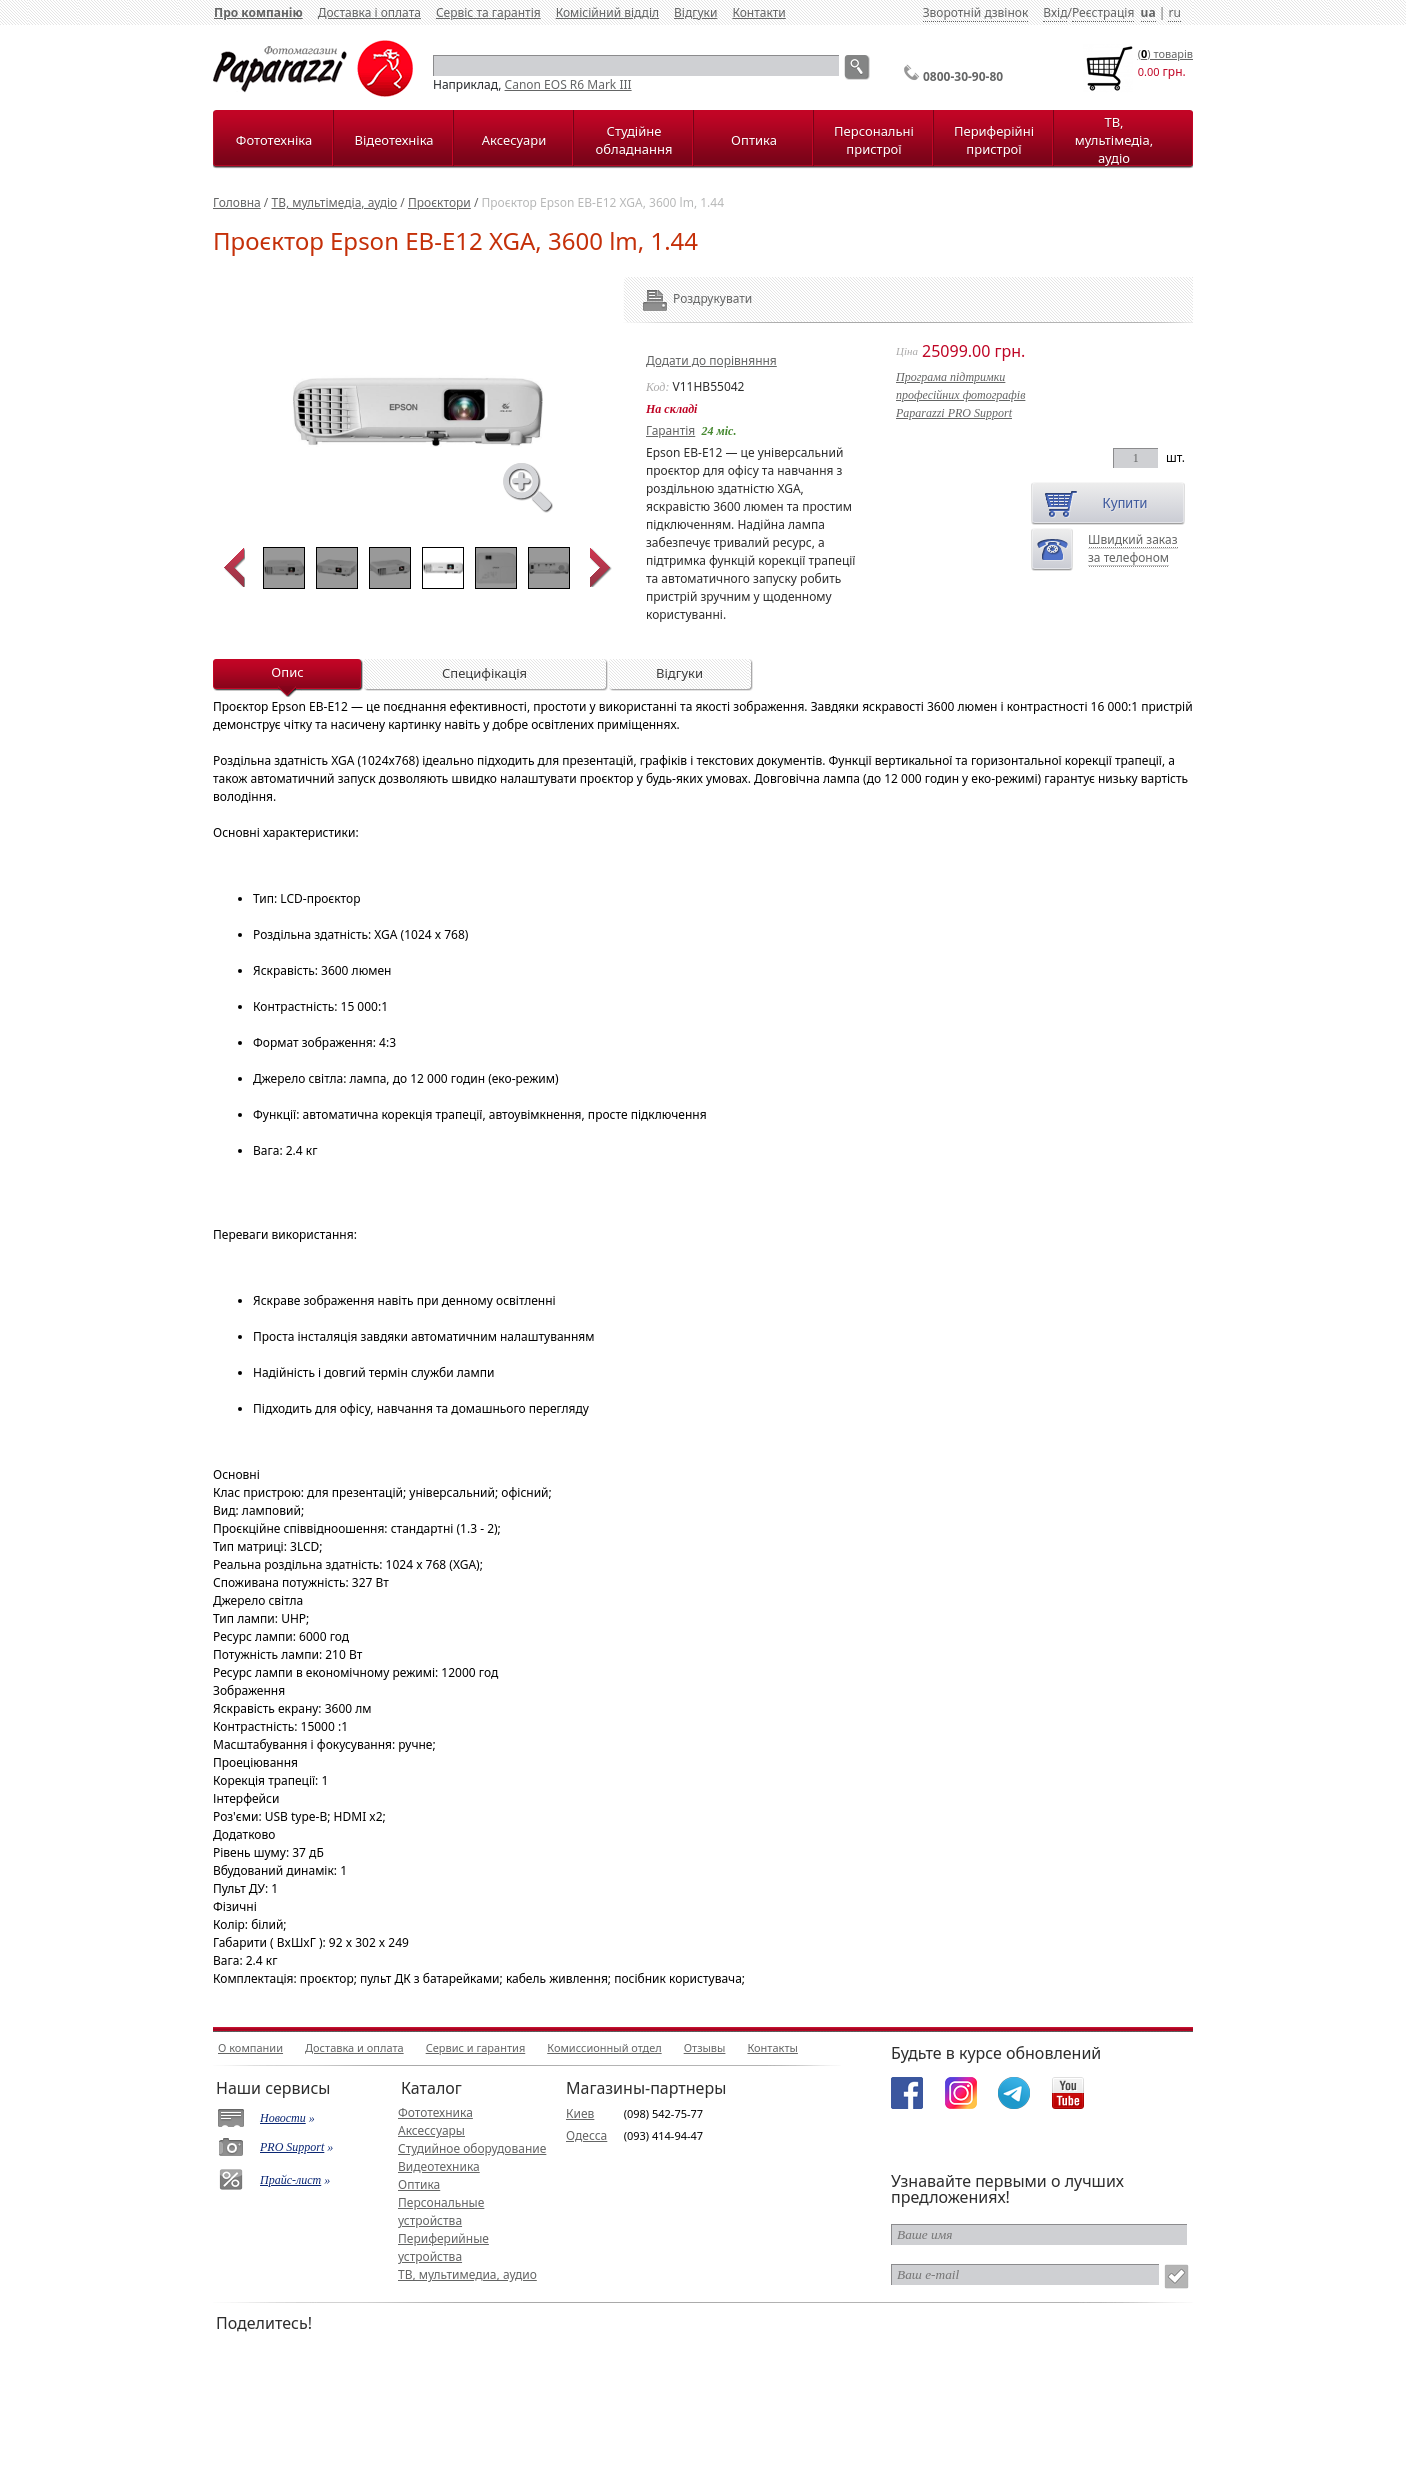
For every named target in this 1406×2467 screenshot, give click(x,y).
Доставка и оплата (354, 2047)
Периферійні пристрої (994, 140)
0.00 (1149, 71)
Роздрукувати (685, 298)
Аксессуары (431, 2130)
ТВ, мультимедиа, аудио (467, 2274)
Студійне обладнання (634, 140)
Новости (283, 2118)
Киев (580, 2113)
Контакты (772, 2047)
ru (1174, 12)
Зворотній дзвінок (976, 12)
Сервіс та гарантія (488, 12)
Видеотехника (439, 2166)
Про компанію (258, 12)
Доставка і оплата (369, 12)
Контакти (758, 12)
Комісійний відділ (607, 12)
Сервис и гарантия (476, 2047)
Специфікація (484, 673)
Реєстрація (1103, 12)
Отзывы (705, 2047)
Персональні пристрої (874, 140)
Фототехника (435, 2112)
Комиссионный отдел (604, 2047)
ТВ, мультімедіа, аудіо (1114, 140)
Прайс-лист (290, 2180)
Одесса (586, 2135)
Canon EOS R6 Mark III (568, 84)
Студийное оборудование (472, 2148)
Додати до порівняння (711, 360)
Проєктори (439, 202)
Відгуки (695, 12)
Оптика (754, 140)
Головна (237, 202)
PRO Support (292, 2147)
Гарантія (670, 430)
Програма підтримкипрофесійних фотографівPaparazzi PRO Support (960, 395)
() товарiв (1165, 53)
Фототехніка (274, 140)
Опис (287, 672)
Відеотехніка (393, 140)
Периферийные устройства (443, 2247)
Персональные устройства (441, 2211)
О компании (250, 2047)
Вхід (1055, 12)
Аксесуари (514, 140)
